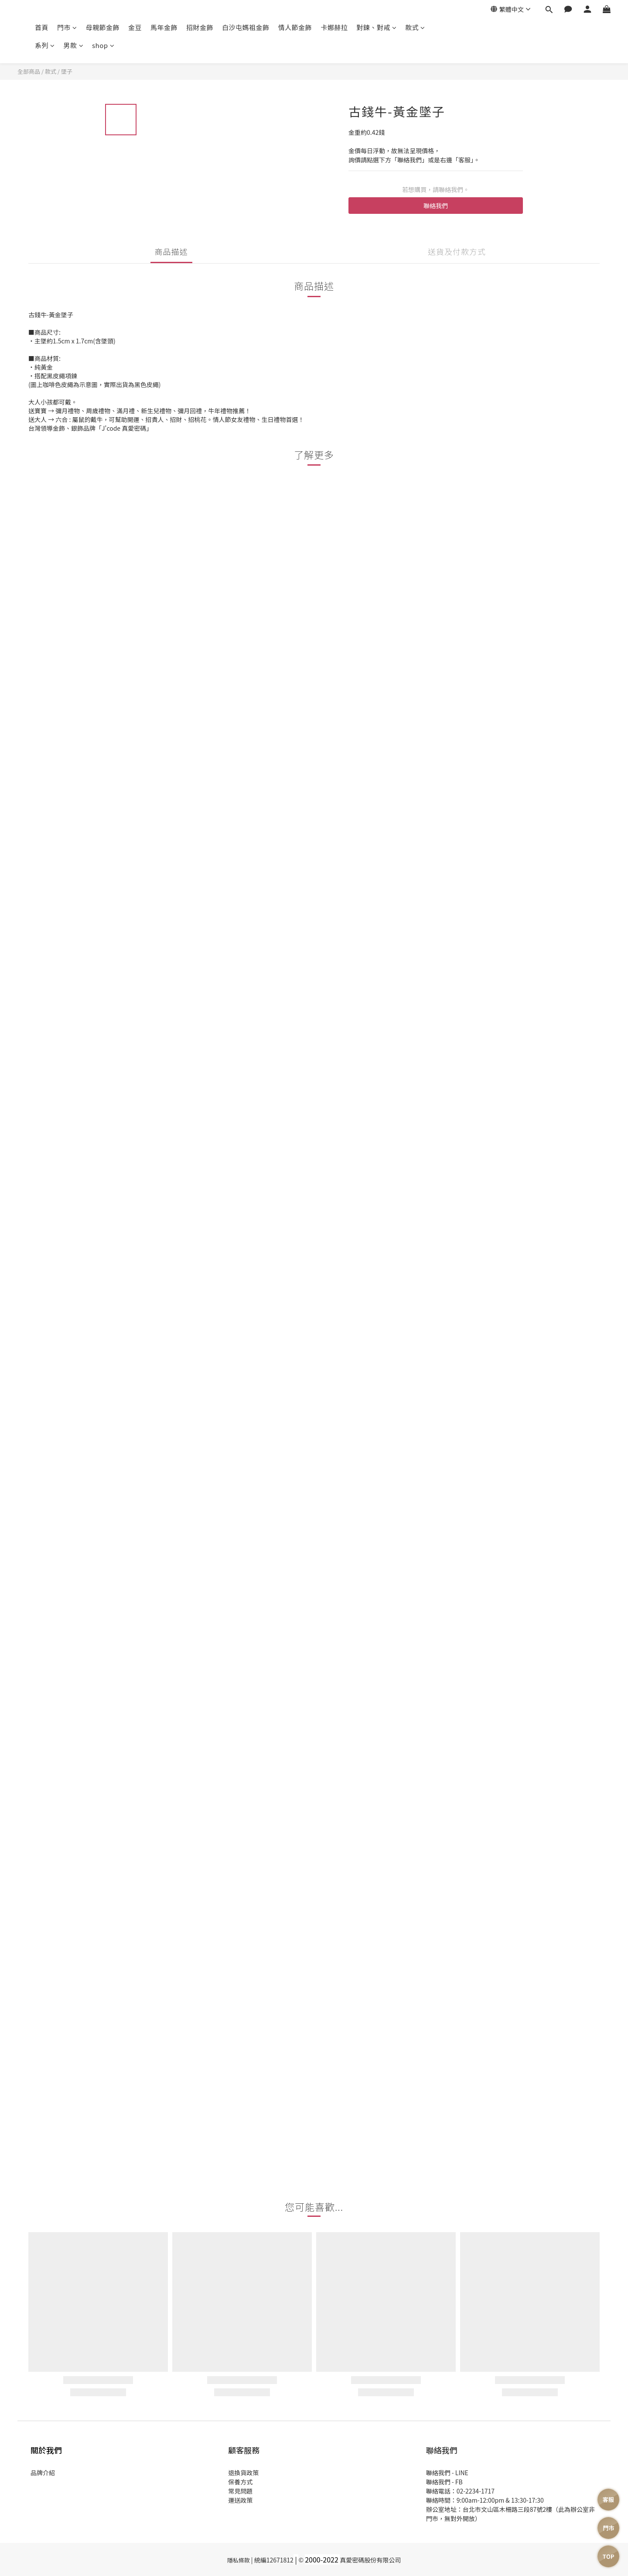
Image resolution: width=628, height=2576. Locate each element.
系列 (45, 45)
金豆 (135, 27)
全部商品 (28, 71)
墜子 (66, 71)
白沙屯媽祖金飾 (246, 27)
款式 (415, 27)
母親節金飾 (103, 27)
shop (103, 45)
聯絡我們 (435, 205)
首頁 (41, 27)
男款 (74, 45)
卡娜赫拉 (334, 27)
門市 (67, 27)
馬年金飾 (163, 27)
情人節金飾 (295, 27)
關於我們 (46, 2450)
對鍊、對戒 (376, 27)
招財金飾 (199, 27)
